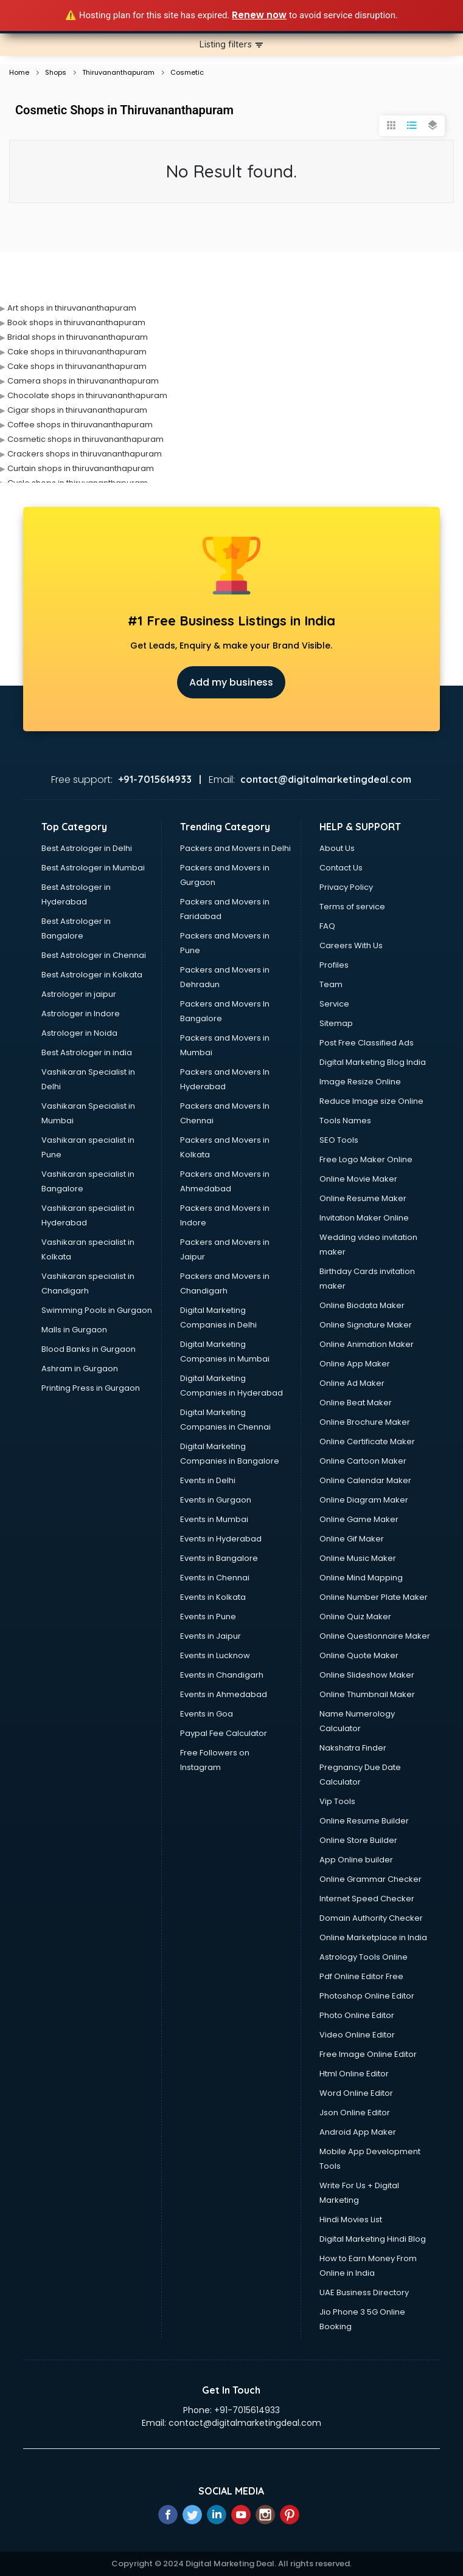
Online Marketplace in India (373, 1937)
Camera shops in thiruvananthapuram (83, 381)
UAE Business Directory (364, 2292)
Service (334, 1004)
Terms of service (352, 906)
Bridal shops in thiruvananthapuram (77, 337)
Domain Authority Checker (371, 1918)
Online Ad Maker (352, 1383)
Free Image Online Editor (368, 2054)
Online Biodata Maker (362, 1305)
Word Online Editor (356, 2093)
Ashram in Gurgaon (79, 1368)
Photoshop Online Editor (366, 1996)
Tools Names (345, 1120)
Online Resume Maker (362, 1198)
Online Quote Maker (359, 1655)
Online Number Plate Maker (373, 1597)
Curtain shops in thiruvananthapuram (80, 468)
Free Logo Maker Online (366, 1159)
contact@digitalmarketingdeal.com (245, 2423)
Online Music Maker (357, 1558)
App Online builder (356, 1859)
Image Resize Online (360, 1081)
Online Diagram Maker (363, 1500)
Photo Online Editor (356, 2015)
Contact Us (341, 867)
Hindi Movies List (350, 2219)
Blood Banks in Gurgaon (88, 1349)
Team (331, 984)
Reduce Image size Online (371, 1101)
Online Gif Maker (351, 1539)
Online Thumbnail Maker (367, 1694)
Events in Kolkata (213, 1597)
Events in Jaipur (210, 1636)
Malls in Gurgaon (74, 1329)
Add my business (231, 682)
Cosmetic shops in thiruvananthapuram (85, 439)
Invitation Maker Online (364, 1218)
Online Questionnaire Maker (374, 1636)
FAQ (327, 926)
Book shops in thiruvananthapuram (76, 322)
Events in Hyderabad (221, 1539)
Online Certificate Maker (367, 1441)
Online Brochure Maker (364, 1422)
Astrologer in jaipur (78, 994)
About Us (337, 848)
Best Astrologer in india (86, 1052)
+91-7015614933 (247, 2410)
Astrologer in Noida (79, 1033)
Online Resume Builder (364, 1821)
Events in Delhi (207, 1480)
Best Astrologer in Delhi (86, 848)
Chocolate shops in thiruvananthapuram (87, 395)
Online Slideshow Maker (366, 1675)
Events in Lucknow (215, 1655)
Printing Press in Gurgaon (90, 1388)
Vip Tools (337, 1801)
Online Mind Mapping (361, 1577)
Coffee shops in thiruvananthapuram (80, 424)
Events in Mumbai (214, 1519)
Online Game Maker (359, 1519)
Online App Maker (354, 1363)
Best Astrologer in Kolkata (91, 974)
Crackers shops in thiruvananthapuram (84, 454)
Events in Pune (208, 1616)
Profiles (334, 965)
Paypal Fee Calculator (223, 1733)
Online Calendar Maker (365, 1480)
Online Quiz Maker (355, 1616)
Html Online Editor (354, 2073)
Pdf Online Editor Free (361, 1976)
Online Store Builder (358, 1840)
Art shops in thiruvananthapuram (71, 308)
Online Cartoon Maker (362, 1461)
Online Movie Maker (358, 1179)
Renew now (259, 15)
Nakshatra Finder (352, 1748)
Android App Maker (357, 2132)
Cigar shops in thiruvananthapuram (77, 410)
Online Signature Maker (365, 1325)
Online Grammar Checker (370, 1879)
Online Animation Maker (366, 1344)
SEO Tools (338, 1140)
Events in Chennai (214, 1577)
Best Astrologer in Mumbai (93, 867)
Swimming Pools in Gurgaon (96, 1310)
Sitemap (336, 1023)
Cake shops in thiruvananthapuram (77, 351)
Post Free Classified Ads (366, 1043)
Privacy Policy (346, 887)
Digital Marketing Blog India (372, 1062)
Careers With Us (351, 945)
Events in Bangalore (219, 1558)
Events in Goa (206, 1714)
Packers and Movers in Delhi (235, 848)
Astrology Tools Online (363, 1957)
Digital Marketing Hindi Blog (372, 2239)
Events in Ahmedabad (223, 1694)
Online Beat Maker (355, 1402)
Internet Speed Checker (366, 1898)
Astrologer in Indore (80, 1013)
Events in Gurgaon (215, 1500)
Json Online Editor (354, 2112)
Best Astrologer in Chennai (93, 955)
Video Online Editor (357, 2034)
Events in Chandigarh (221, 1675)
